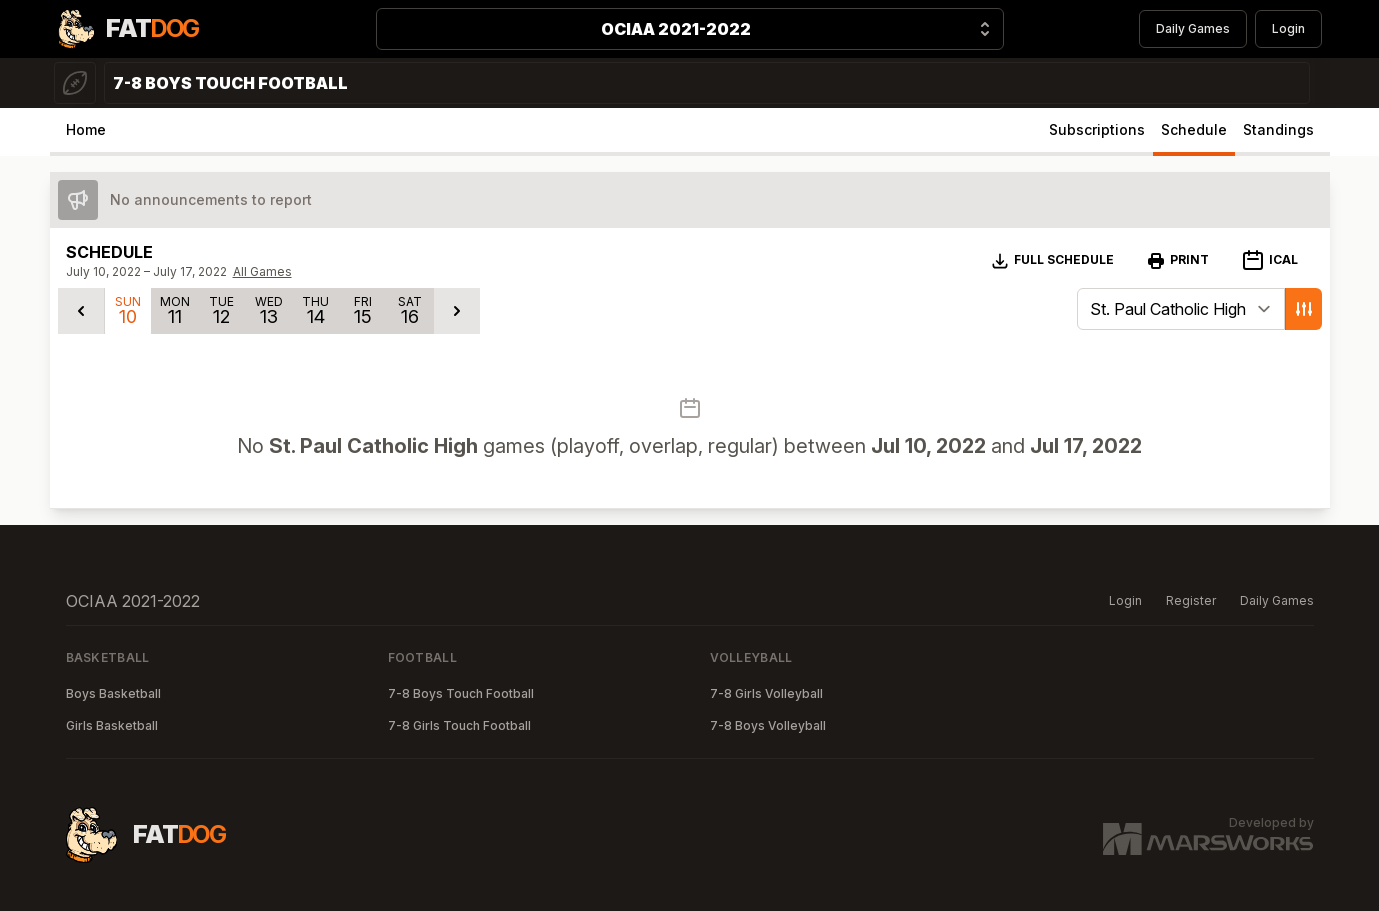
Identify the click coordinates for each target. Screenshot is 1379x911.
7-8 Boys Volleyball (768, 725)
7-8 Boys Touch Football (461, 693)
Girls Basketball (112, 725)
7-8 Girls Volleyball (766, 693)
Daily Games (1193, 28)
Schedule (1194, 129)
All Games (262, 271)
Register (1191, 600)
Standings (1278, 129)
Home (86, 129)
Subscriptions (1097, 129)
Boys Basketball (113, 693)
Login (1288, 28)
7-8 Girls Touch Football (459, 725)
